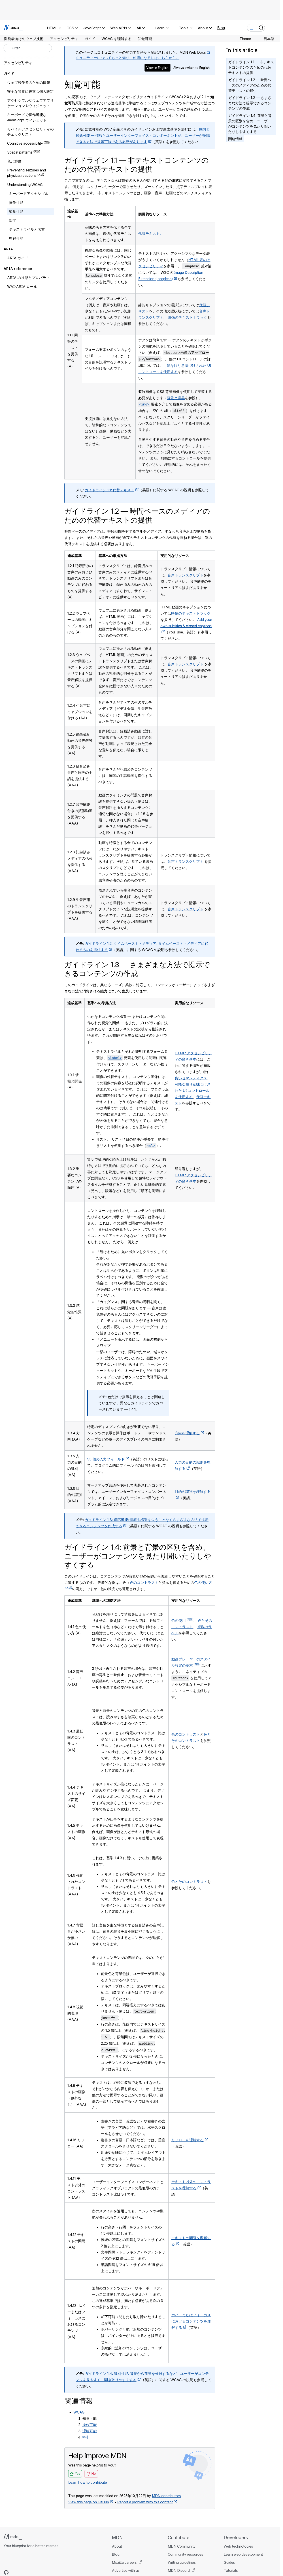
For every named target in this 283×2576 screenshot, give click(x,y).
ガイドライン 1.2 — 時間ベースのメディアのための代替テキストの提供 (249, 85)
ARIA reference (18, 268)
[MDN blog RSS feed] (38, 2572)
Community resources (185, 2554)
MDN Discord (179, 2570)
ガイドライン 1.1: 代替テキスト (109, 490)
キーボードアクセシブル (28, 193)
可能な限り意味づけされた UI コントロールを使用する (193, 1090)
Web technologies (238, 2546)
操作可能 (89, 2424)
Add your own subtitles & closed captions (186, 622)
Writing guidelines (182, 2562)
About (117, 2546)
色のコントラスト (144, 1582)
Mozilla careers (125, 2562)
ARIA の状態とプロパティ (28, 277)
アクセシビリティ (18, 63)
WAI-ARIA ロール (22, 286)
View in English (157, 68)
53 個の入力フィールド (106, 1459)
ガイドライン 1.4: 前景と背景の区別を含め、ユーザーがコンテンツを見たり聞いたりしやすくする (250, 123)
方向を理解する (187, 1433)
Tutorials (231, 2570)
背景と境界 (176, 398)
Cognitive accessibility (25, 143)
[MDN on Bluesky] (14, 2572)
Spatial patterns (19, 152)
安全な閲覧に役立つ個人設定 (30, 91)
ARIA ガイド (17, 258)
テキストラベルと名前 (27, 229)
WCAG (79, 2412)
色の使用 (178, 1620)
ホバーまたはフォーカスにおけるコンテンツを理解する (191, 2321)
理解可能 (89, 2431)
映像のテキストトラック (187, 317)
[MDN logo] (13, 2537)
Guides (229, 2562)
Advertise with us (126, 2570)
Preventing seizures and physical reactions (26, 173)
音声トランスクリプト (185, 575)
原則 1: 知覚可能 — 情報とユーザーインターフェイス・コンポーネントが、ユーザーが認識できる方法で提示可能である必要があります (143, 135)
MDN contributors (166, 2496)
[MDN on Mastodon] (30, 2572)
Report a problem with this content (145, 2502)
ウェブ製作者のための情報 (28, 82)
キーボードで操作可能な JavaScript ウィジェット (27, 117)
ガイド (9, 73)
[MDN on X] (22, 2572)
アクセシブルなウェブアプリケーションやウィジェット (30, 103)
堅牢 (85, 2437)
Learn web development (243, 2554)
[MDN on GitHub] (6, 2572)
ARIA (8, 249)
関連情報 (235, 139)
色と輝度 (14, 161)
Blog (221, 27)
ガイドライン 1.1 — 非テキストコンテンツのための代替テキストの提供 (251, 67)
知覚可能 (16, 211)
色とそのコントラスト (189, 1881)
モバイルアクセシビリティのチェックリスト (30, 132)
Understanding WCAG (25, 184)
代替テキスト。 (150, 233)
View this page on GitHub (88, 2502)
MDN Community (182, 2546)
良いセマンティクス (191, 1078)
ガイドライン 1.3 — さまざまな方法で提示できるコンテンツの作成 (249, 103)
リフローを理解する (187, 2140)
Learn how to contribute (87, 2482)
